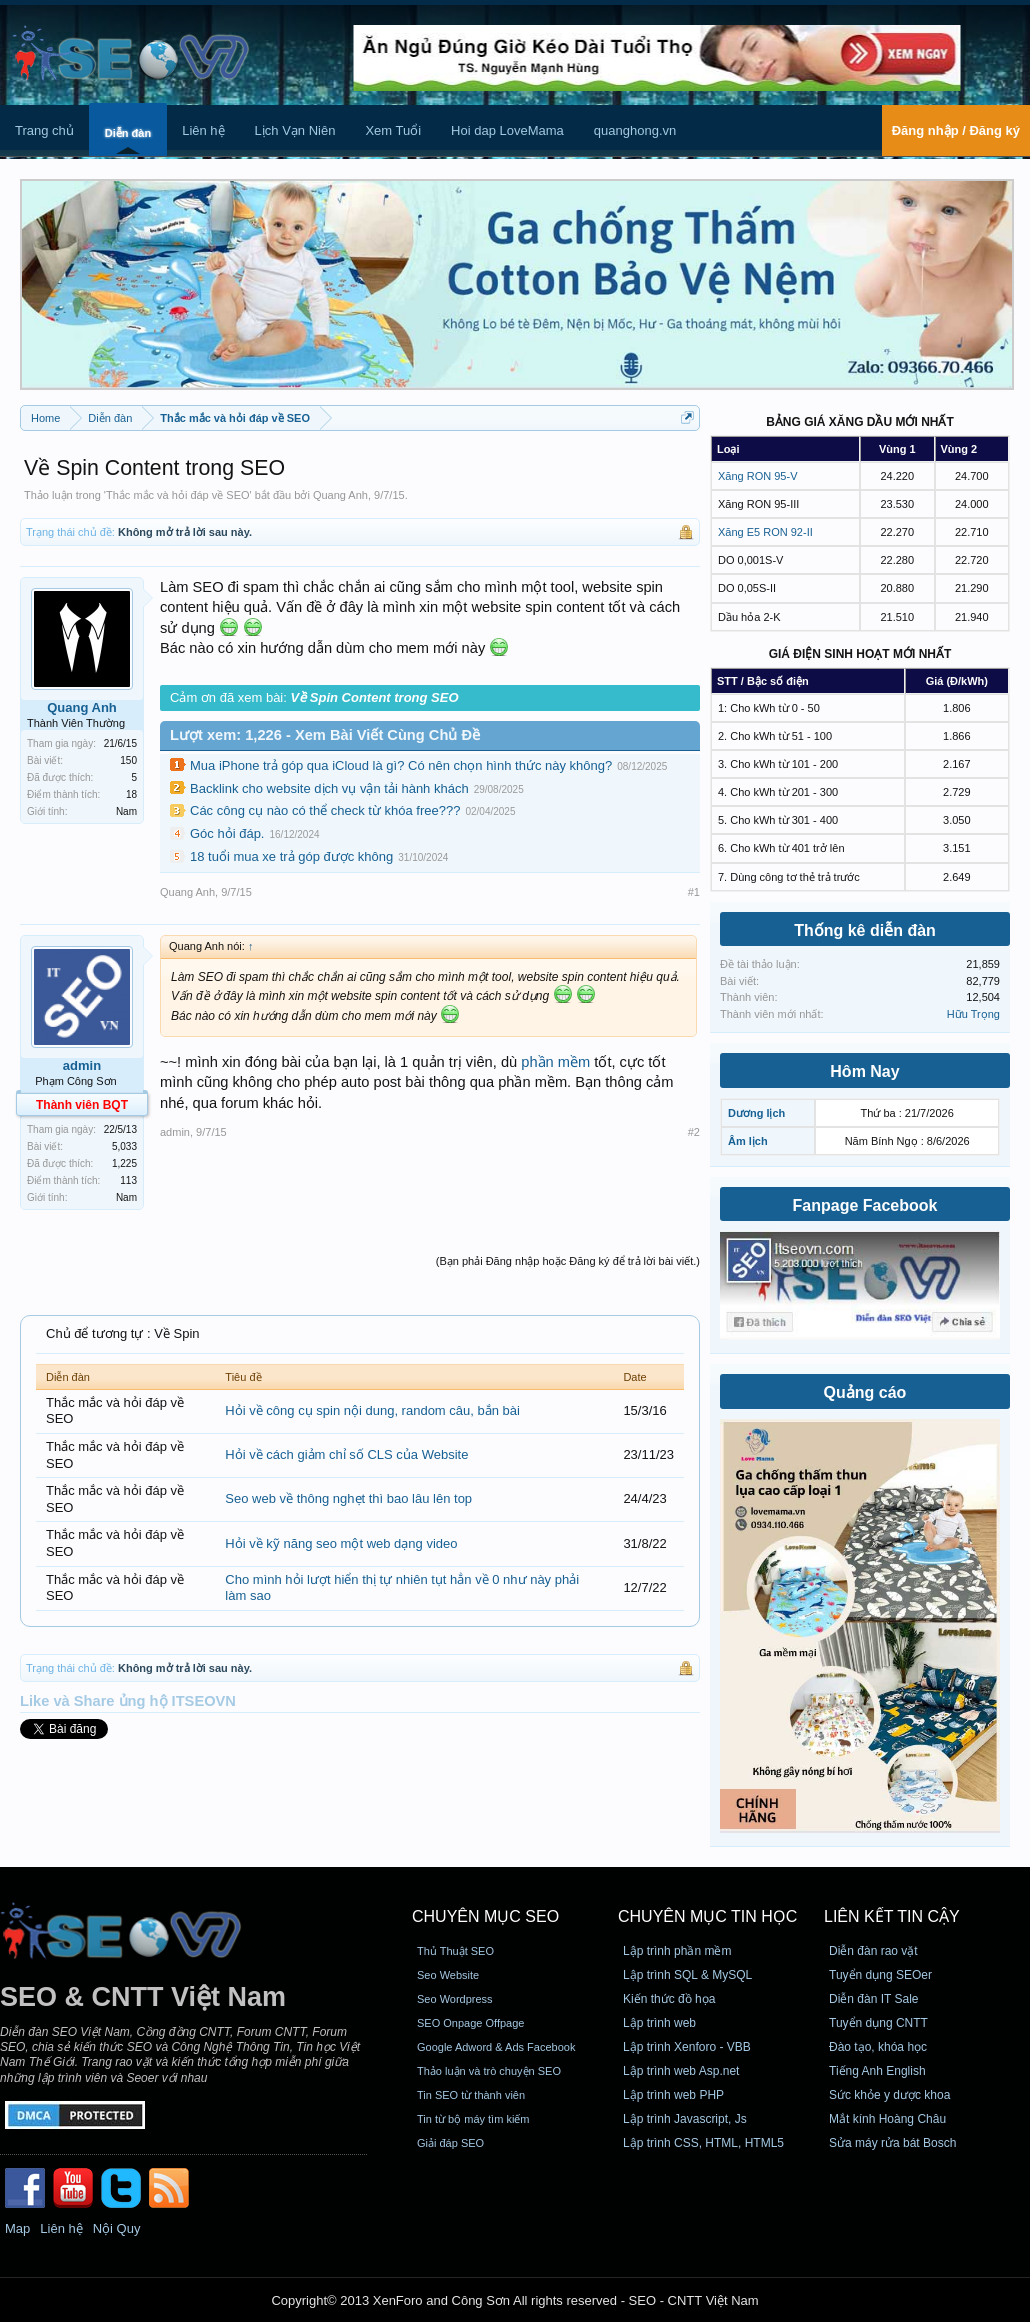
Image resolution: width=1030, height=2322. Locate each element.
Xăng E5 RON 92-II (765, 532)
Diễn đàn (128, 133)
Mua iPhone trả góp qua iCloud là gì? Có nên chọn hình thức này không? (401, 765)
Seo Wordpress (455, 1999)
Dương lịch (756, 1113)
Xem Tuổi (393, 130)
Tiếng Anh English (877, 2071)
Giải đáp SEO (450, 2143)
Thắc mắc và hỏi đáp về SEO (178, 495)
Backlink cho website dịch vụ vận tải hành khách (329, 788)
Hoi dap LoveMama (507, 130)
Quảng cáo (865, 1392)
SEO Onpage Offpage (470, 2023)
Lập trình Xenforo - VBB (687, 2047)
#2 (694, 1132)
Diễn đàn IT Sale (874, 1999)
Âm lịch (748, 1141)
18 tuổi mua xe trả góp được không (291, 856)
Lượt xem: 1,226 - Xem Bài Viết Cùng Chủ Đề (325, 735)
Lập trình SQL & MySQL (687, 1975)
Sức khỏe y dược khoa (889, 2095)
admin (82, 1065)
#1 (694, 892)
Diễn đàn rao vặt (873, 1951)
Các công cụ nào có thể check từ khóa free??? (325, 810)
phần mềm (555, 1062)
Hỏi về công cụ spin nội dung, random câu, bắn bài (372, 1410)
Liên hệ (203, 130)
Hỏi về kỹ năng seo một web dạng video (341, 1543)
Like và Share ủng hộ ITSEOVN (128, 1701)
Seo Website (448, 1975)
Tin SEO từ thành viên (471, 2095)
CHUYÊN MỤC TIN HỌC (707, 1916)
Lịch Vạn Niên (295, 130)
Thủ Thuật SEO (455, 1951)
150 (128, 760)
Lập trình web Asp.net (681, 2071)
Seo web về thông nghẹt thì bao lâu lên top (348, 1498)
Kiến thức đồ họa (669, 1999)
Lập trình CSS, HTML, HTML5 (703, 2143)
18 (131, 794)
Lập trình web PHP (673, 2095)
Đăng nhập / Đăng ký (956, 130)
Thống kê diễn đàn (865, 930)
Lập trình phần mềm (677, 1951)
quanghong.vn (635, 130)
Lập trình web (659, 2023)
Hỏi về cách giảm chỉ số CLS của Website (346, 1454)
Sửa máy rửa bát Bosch (892, 2143)
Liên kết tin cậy (892, 1916)
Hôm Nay (864, 1071)
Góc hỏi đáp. (227, 833)
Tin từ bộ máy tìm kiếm (473, 2119)
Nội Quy (117, 2228)
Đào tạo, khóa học (878, 2047)
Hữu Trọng (973, 1014)
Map (17, 2228)
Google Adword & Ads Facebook (496, 2047)
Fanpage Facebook (865, 1205)
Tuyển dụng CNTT (878, 2023)
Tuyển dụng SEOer (880, 1975)
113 (128, 1180)
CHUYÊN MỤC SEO (485, 1916)
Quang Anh (340, 495)
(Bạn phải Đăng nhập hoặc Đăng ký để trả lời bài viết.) (568, 1261)
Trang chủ (44, 130)
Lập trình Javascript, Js (685, 2119)
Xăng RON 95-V (757, 476)
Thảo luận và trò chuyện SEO (489, 2071)
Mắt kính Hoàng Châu (887, 2119)
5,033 (124, 1146)
